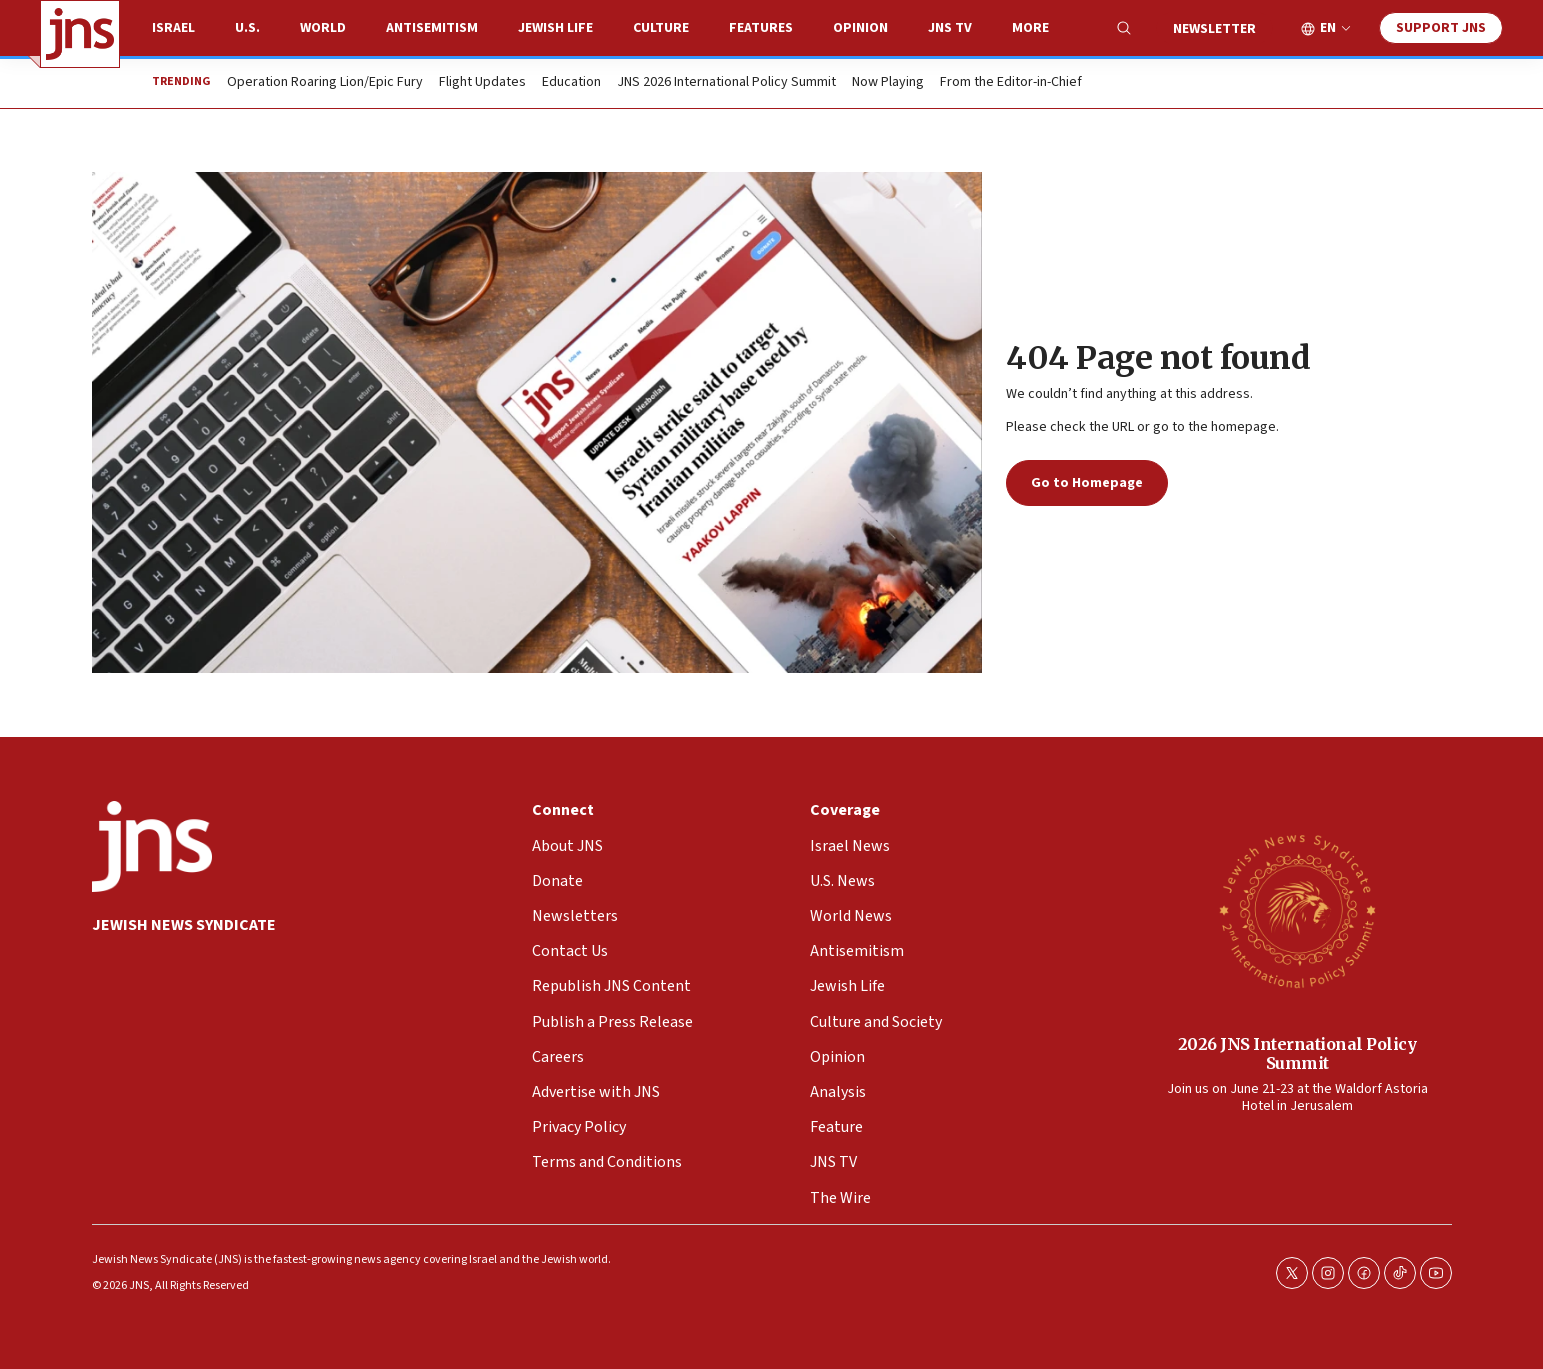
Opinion (860, 28)
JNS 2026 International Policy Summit (726, 83)
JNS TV (950, 28)
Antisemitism (432, 28)
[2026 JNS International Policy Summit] (1297, 910)
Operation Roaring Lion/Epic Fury (325, 83)
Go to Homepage (1087, 483)
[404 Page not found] (537, 422)
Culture (661, 28)
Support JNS (1441, 28)
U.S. (247, 28)
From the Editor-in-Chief (1011, 83)
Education (571, 83)
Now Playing (888, 83)
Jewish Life (555, 28)
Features (761, 28)
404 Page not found (1158, 358)
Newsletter (1214, 29)
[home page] (80, 34)
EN (1328, 28)
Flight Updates (482, 83)
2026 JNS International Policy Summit (1296, 1053)
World (323, 28)
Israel (173, 28)
